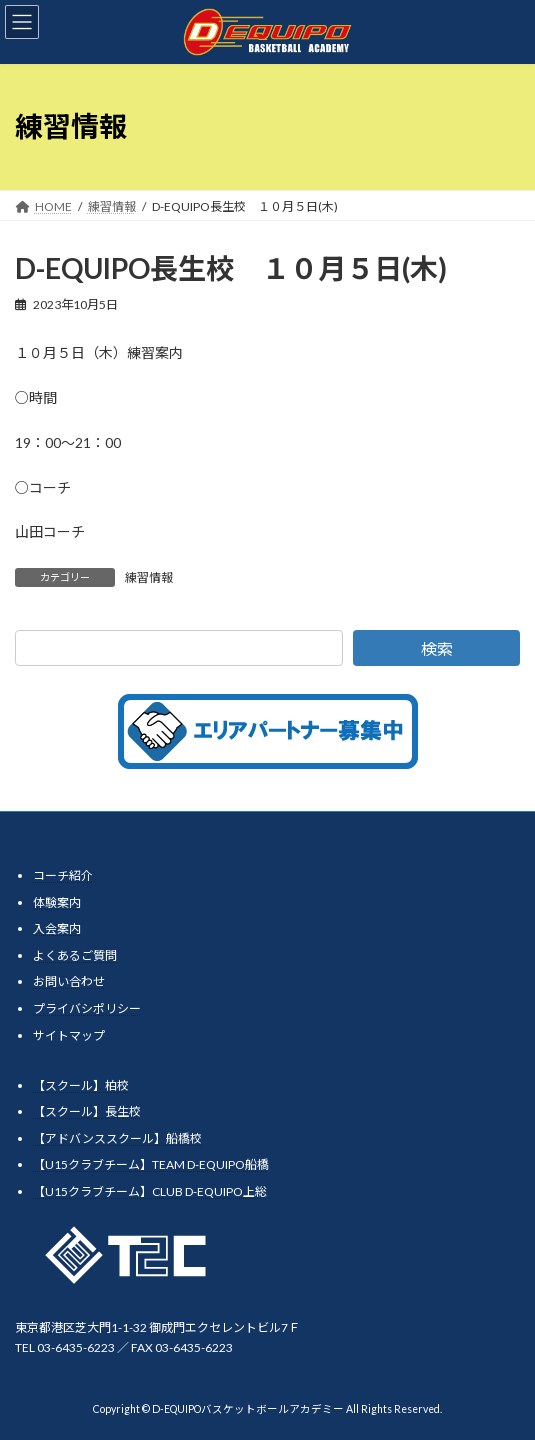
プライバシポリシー (87, 1008)
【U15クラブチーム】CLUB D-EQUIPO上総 (150, 1191)
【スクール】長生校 (87, 1111)
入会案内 (57, 928)
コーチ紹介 (63, 875)
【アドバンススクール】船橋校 (117, 1138)
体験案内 (57, 902)
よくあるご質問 (75, 955)
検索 (437, 648)
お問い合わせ (69, 981)
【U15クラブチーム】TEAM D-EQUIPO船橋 (151, 1164)
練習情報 (149, 577)
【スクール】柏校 (81, 1085)
